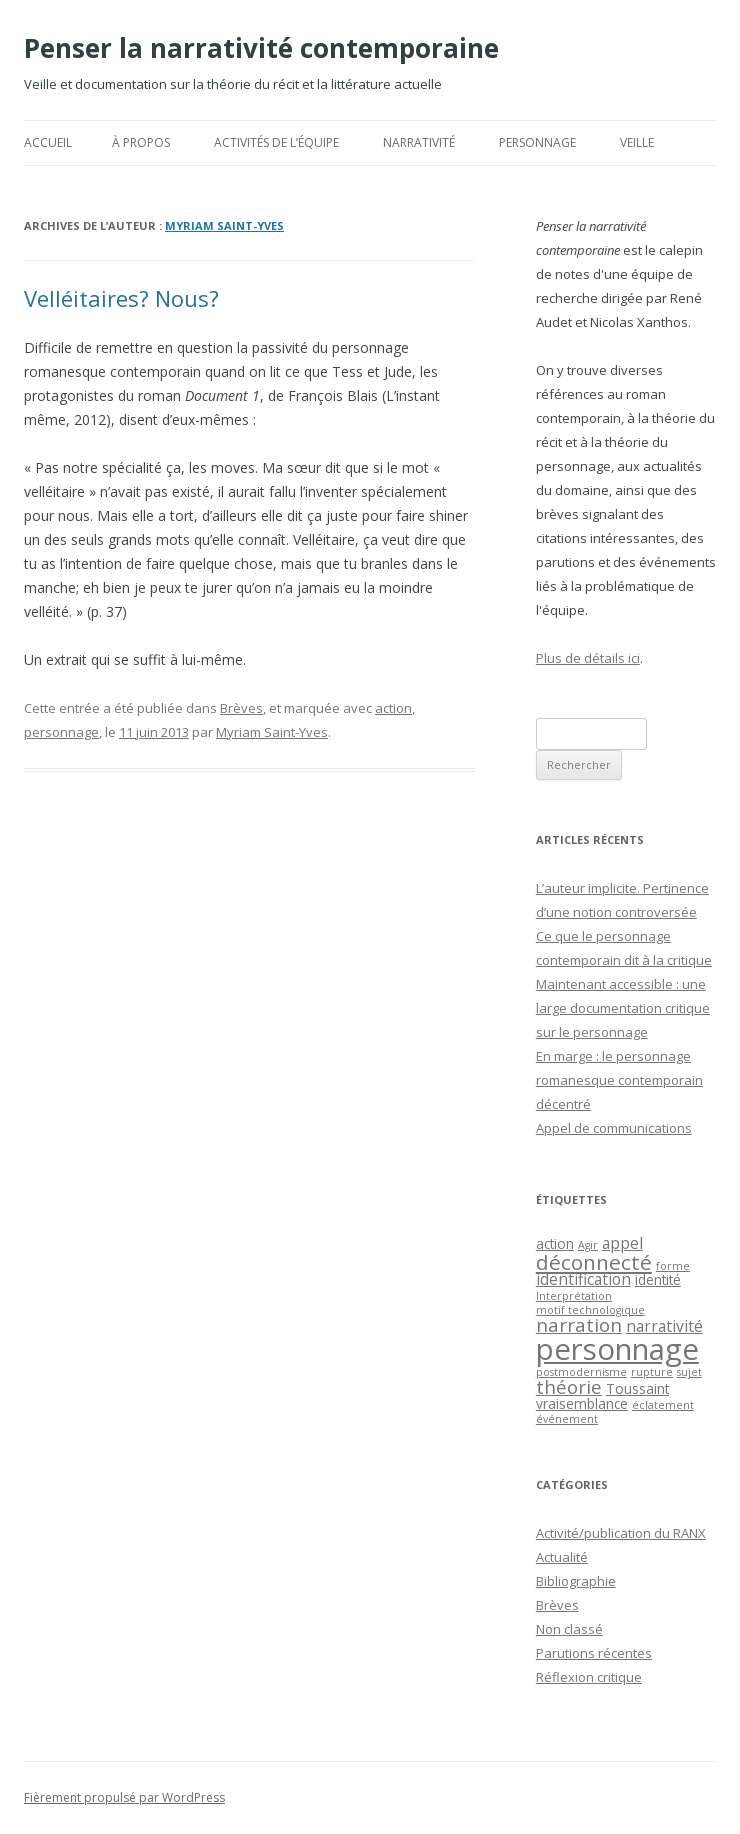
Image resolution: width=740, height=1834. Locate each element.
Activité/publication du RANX (621, 1533)
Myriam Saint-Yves (224, 225)
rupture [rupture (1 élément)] (652, 1372)
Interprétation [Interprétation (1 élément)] (574, 1296)
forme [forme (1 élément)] (673, 1266)
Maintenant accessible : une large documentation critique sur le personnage (623, 1008)
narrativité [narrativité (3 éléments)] (664, 1326)
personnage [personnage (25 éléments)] (617, 1349)
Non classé (569, 1629)
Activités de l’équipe (276, 142)
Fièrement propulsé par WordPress (124, 1797)
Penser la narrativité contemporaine (261, 48)
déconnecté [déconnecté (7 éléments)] (594, 1262)
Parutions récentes (594, 1653)
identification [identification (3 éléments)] (583, 1279)
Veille (637, 142)
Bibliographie (576, 1581)
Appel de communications (614, 1128)
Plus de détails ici (588, 658)
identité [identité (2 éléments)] (658, 1279)
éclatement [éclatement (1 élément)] (663, 1405)
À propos (141, 142)
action (393, 708)
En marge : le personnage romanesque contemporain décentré (619, 1080)
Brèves (241, 708)
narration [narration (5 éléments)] (579, 1324)
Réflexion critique (589, 1677)
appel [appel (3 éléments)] (622, 1243)
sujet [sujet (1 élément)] (689, 1372)
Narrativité (419, 142)
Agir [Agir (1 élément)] (588, 1245)
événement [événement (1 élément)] (567, 1419)
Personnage (537, 142)
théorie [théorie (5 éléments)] (569, 1386)
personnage (61, 732)
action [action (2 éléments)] (555, 1243)
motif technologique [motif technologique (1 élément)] (590, 1310)
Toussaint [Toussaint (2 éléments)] (637, 1388)
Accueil (48, 142)
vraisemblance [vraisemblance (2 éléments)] (582, 1403)
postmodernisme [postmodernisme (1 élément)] (581, 1372)
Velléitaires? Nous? (121, 298)
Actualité (562, 1557)
